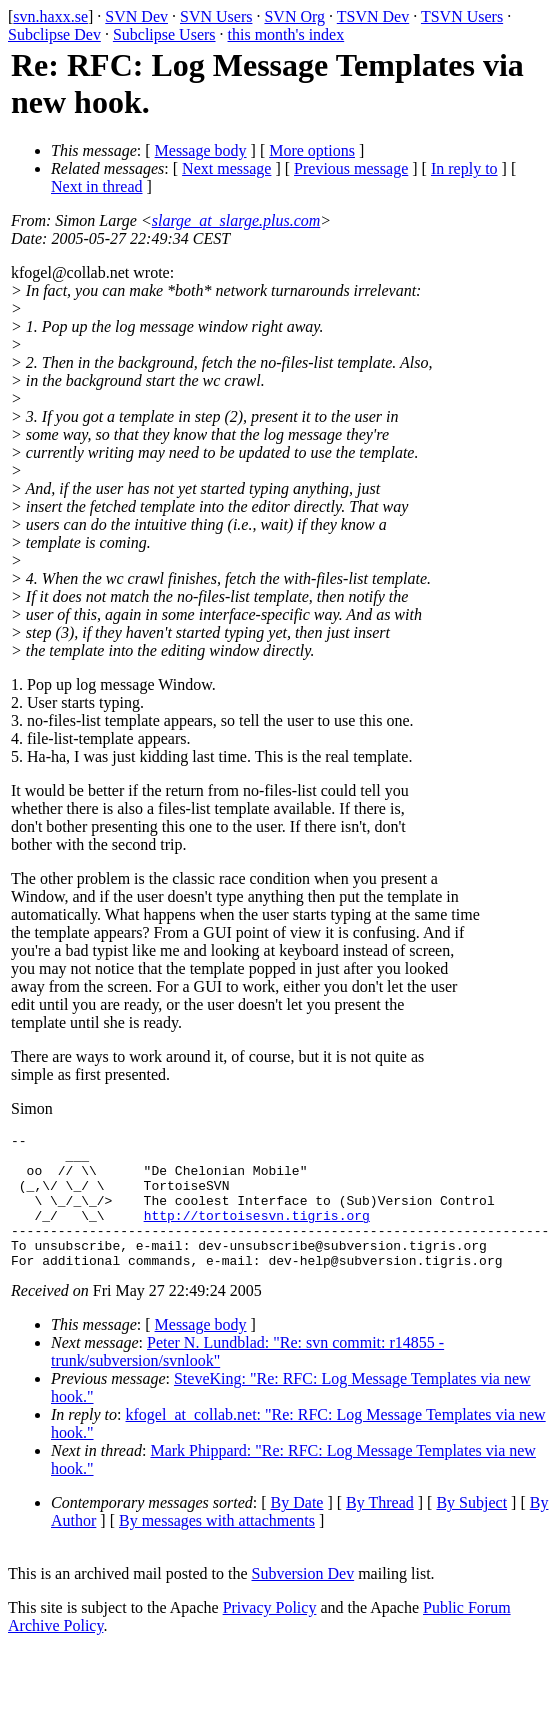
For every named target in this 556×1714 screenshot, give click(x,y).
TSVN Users (462, 16)
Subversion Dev (303, 1600)
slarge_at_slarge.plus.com (236, 220)
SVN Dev (136, 16)
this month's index (286, 34)
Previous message (351, 168)
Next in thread (97, 186)
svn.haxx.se (50, 16)
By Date (297, 1529)
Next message (226, 168)
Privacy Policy (270, 1634)
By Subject (471, 1529)
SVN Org (294, 16)
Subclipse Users (164, 34)
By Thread (380, 1529)
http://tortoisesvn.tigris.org (257, 1233)
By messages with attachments (217, 1547)
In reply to (464, 168)
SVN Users (216, 16)
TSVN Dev (373, 16)
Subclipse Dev (54, 34)
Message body (201, 150)
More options (312, 150)
